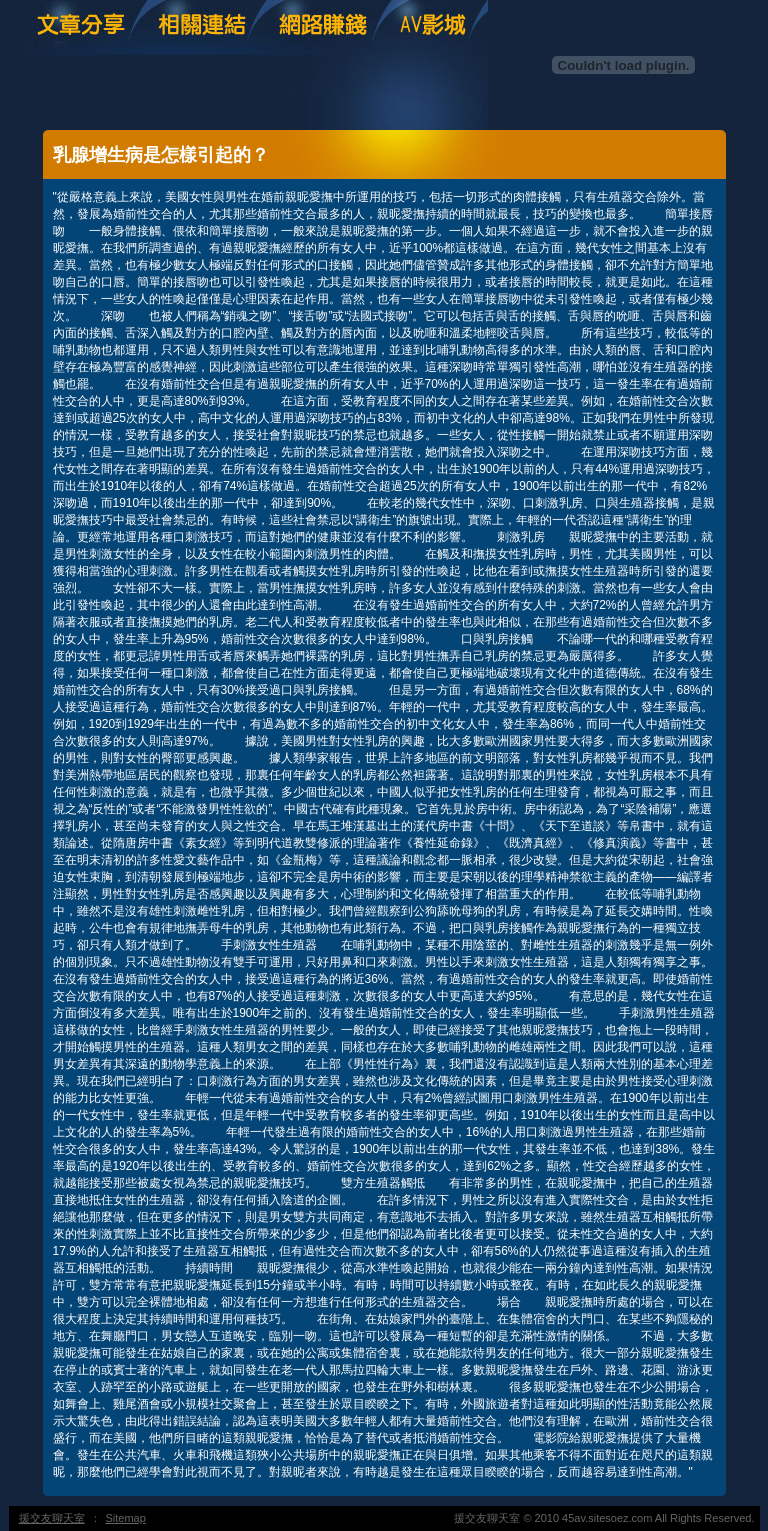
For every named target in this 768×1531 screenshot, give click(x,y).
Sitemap (126, 1518)
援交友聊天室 (52, 1518)
